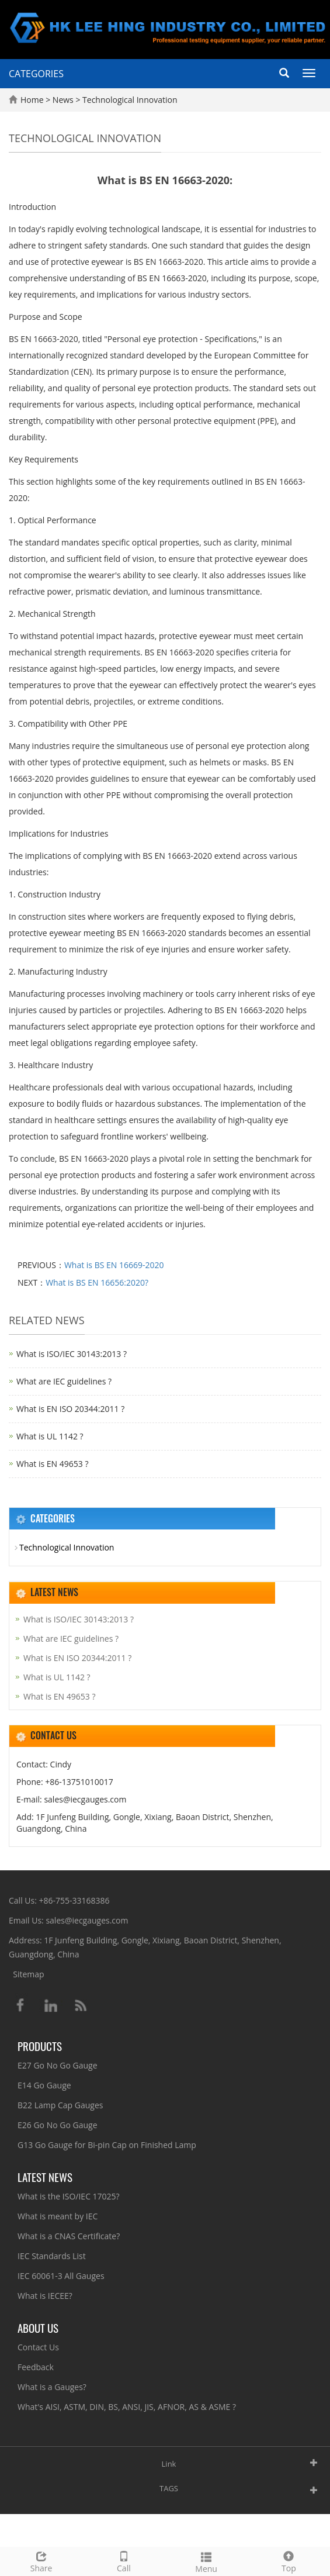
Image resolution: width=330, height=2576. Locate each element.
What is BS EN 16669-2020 (114, 1264)
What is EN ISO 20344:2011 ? (70, 1408)
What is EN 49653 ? (52, 1463)
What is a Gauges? (52, 2386)
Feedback (36, 2367)
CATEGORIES (36, 73)
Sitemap (28, 1974)
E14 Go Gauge (44, 2085)
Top (289, 2560)
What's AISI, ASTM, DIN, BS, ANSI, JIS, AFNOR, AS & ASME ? (127, 2406)
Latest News (45, 2176)
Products (40, 2046)
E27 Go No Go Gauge (58, 2065)
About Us (38, 2327)
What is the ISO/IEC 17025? (69, 2196)
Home (32, 99)
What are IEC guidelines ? (64, 1381)
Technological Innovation (128, 99)
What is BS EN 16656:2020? (97, 1282)
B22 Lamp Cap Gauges (60, 2105)
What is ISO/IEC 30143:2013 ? (71, 1353)
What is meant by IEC (58, 2216)
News (64, 99)
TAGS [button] (168, 2488)
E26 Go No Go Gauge (58, 2124)
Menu (206, 2561)
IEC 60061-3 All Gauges (61, 2275)
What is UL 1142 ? (50, 1436)
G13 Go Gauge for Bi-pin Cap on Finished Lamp (107, 2144)
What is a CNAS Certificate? (69, 2236)
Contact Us (38, 2347)
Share (41, 2560)
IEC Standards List (52, 2255)
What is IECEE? (45, 2295)
